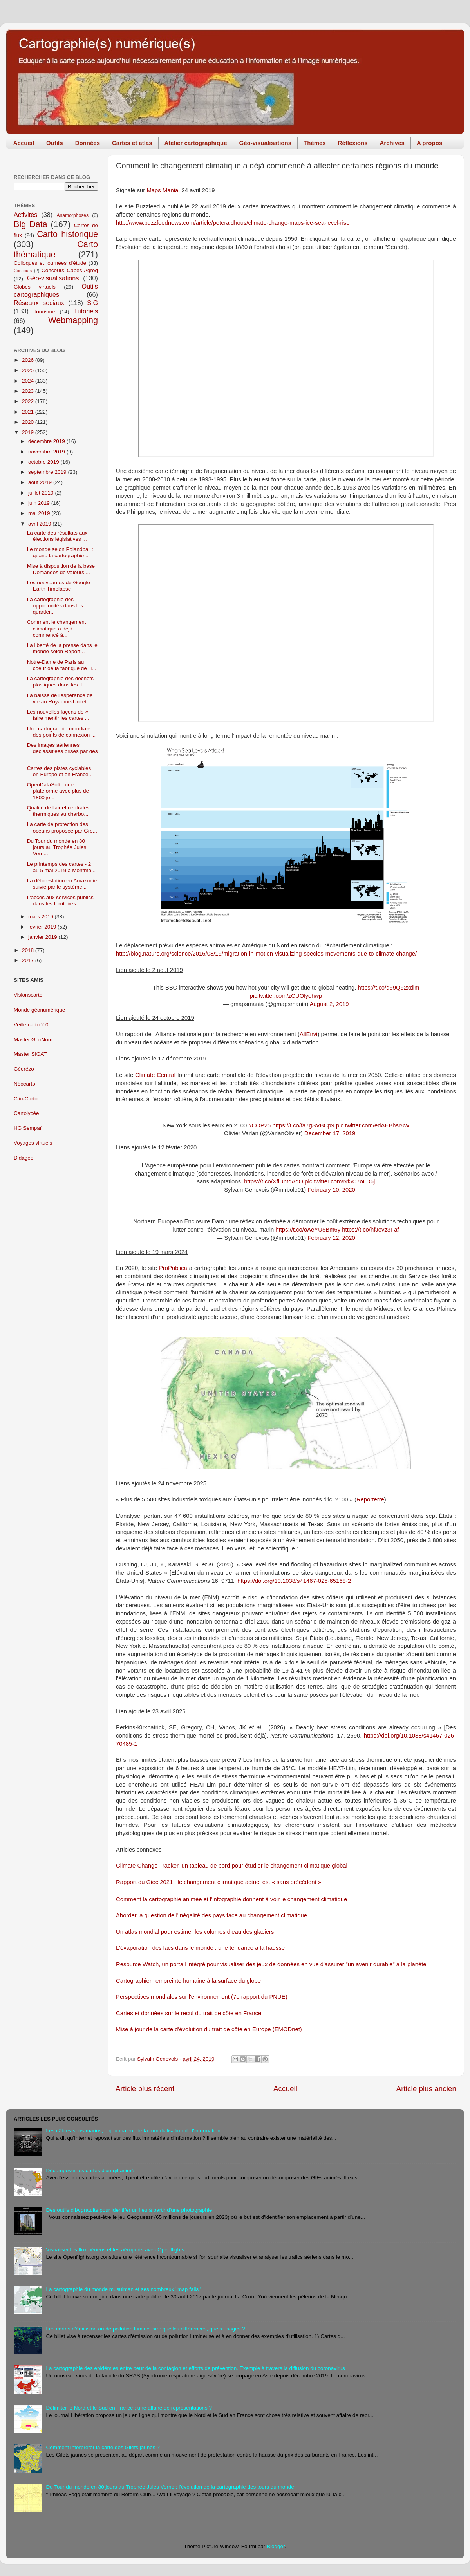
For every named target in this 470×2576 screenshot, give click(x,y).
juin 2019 (39, 503)
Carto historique (67, 234)
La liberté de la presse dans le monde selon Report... (62, 648)
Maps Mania (162, 190)
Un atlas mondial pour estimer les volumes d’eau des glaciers (195, 1932)
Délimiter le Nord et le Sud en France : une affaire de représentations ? (129, 2408)
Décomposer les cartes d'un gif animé (90, 2170)
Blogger (276, 2546)
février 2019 (43, 927)
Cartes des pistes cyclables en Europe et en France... (60, 771)
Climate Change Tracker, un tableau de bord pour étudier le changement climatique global (231, 1865)
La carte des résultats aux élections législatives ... (57, 536)
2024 (28, 381)
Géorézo (24, 1069)
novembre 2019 (47, 452)
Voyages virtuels (33, 1143)
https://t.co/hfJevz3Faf (370, 1230)
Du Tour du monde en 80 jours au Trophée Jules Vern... (57, 847)
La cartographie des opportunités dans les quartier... (55, 605)
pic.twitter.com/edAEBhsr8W (372, 1125)
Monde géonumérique (39, 1010)
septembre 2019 (48, 472)
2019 (28, 432)
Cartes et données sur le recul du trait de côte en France (188, 2013)
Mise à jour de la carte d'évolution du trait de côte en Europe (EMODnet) (209, 2029)
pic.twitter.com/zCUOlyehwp (286, 996)
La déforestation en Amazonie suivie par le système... (62, 884)
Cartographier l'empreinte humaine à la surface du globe (188, 1981)
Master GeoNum (33, 1039)
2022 (28, 401)
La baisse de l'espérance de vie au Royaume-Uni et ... (60, 698)
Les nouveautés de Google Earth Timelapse (58, 586)
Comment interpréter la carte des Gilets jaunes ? (102, 2447)
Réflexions (353, 142)
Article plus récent (145, 2089)
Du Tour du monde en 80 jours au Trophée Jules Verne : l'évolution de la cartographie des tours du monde (170, 2487)
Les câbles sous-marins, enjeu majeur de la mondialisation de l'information (133, 2130)
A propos (429, 142)
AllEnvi (308, 1034)
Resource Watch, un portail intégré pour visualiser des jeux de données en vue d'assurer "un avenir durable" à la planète (271, 1964)
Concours (23, 270)
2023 (28, 391)
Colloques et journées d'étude (50, 263)
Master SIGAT (30, 1054)
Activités (25, 214)
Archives (392, 142)
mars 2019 (41, 916)
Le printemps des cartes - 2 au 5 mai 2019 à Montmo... (61, 867)
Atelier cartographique (195, 142)
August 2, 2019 (329, 1004)
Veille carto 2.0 (31, 1025)
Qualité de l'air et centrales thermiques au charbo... (58, 811)
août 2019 (40, 482)
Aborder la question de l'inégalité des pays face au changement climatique (211, 1915)
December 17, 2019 (329, 1133)
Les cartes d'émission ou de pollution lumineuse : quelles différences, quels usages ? (145, 2329)
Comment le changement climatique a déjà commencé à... (56, 628)
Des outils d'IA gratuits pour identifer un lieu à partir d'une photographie (129, 2210)
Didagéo (23, 1158)
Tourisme (44, 311)
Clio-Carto (26, 1099)
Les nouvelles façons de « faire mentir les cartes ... (58, 715)
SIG (92, 302)
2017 (28, 960)
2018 (28, 950)
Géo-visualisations (265, 142)
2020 (28, 422)
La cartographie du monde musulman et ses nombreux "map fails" (123, 2289)
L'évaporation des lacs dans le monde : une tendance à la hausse (200, 1948)
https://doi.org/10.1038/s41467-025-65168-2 (294, 1581)
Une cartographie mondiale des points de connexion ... (61, 732)
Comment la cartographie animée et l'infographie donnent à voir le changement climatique (231, 1899)
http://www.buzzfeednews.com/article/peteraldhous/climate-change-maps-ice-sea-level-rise (232, 223)
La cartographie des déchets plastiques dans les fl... (60, 682)
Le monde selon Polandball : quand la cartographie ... (60, 552)
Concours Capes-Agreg (70, 270)
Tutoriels (86, 310)
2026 (28, 360)
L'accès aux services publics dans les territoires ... (60, 900)
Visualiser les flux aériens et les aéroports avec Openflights (115, 2250)
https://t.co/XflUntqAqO (273, 1181)
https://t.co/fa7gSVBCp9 (303, 1125)
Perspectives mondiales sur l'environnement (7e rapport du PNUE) (201, 1997)
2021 (28, 412)
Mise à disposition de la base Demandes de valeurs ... (61, 569)
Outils (54, 142)
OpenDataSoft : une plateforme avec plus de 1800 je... (58, 791)
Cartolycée (26, 1113)
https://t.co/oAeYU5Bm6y (307, 1230)
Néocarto (24, 1084)
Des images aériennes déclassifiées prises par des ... (62, 751)
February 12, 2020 (331, 1238)
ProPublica (173, 1268)
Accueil (23, 142)
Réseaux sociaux (39, 302)
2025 (28, 370)
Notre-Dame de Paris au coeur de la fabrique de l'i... (61, 665)
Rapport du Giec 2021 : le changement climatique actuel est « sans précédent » (218, 1882)
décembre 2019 (47, 441)
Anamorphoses (72, 215)
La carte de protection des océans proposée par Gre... (62, 827)
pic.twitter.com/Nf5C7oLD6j (340, 1181)
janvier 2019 (43, 937)
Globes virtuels (35, 287)
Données (87, 142)
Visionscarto (28, 995)
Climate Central (155, 1075)
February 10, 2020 (331, 1190)
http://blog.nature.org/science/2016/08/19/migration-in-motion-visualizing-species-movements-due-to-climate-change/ (266, 953)
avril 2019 (40, 524)
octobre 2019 (44, 462)
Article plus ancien (426, 2089)
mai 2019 (39, 513)
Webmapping (73, 320)
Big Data (30, 224)
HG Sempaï (28, 1128)
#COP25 (259, 1125)
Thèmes (315, 142)
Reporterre (370, 1499)
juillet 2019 (41, 493)
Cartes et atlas (132, 142)
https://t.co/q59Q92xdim (388, 988)
